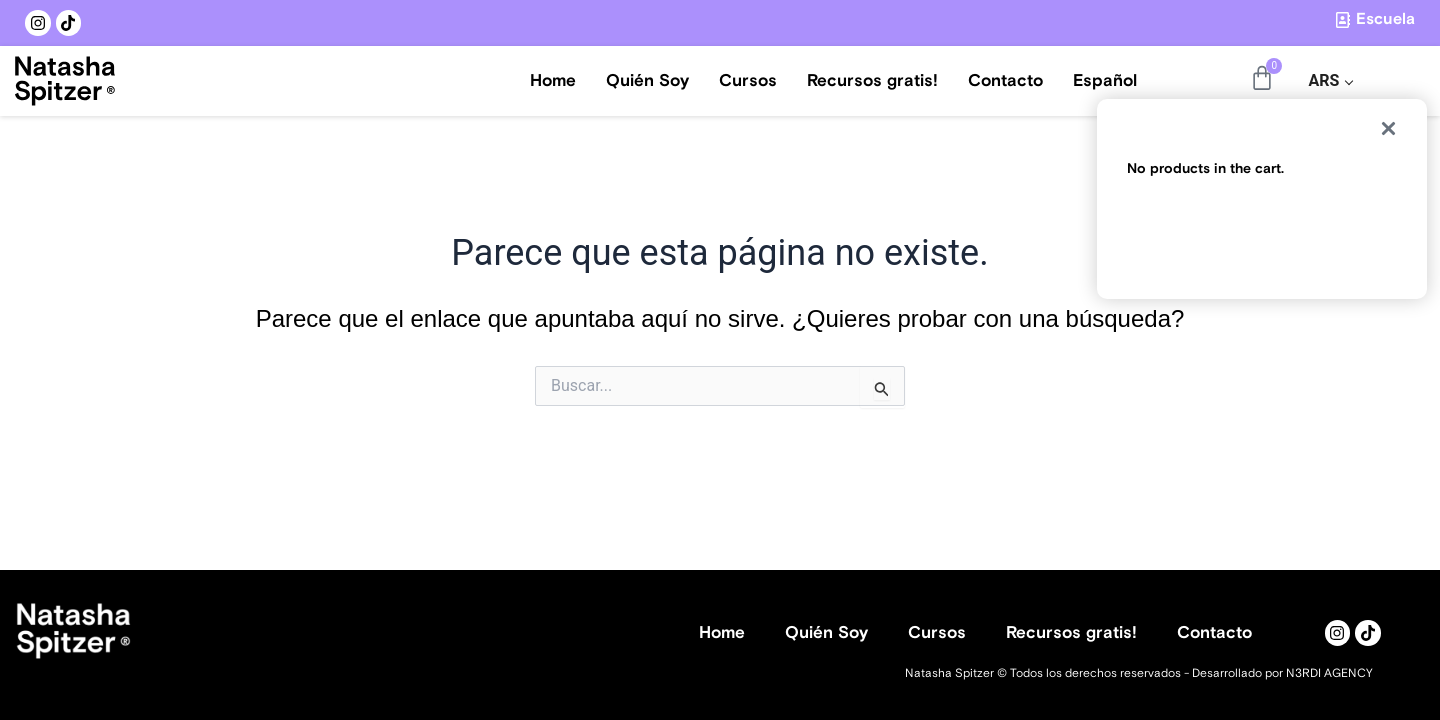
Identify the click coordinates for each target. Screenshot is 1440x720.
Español (1105, 81)
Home (553, 81)
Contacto (1005, 81)
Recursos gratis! (872, 81)
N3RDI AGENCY (1329, 673)
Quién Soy (647, 81)
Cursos (748, 81)
